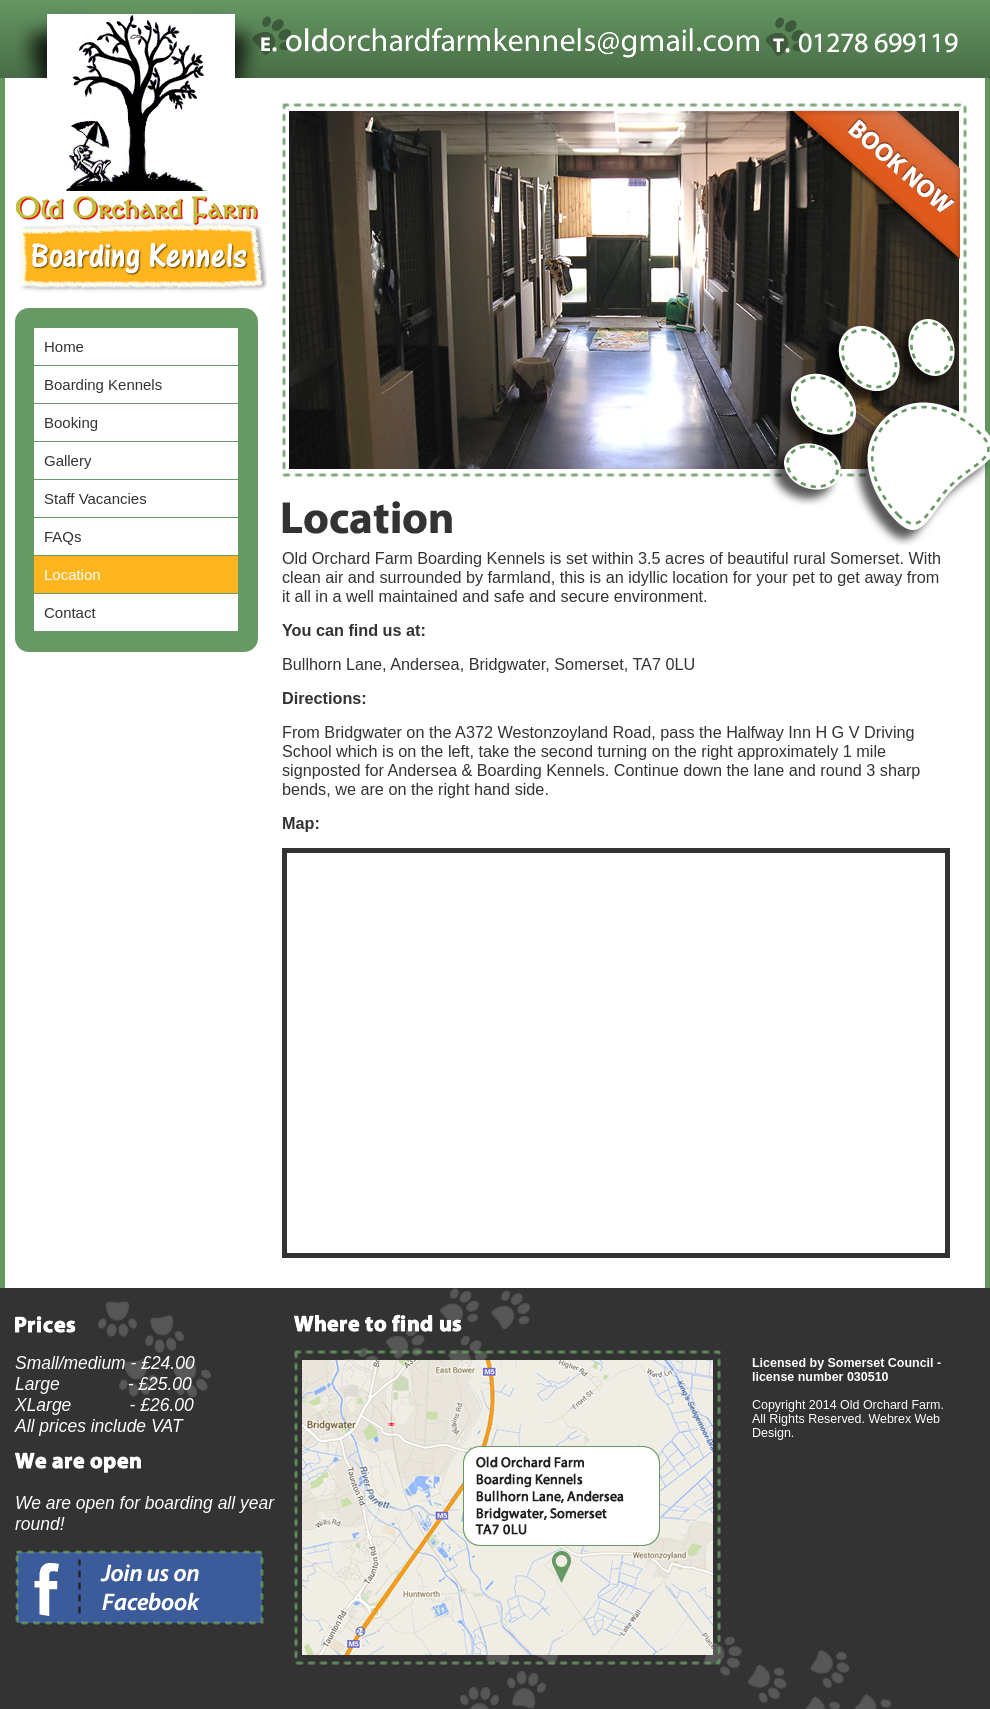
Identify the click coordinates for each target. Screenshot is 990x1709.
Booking (71, 422)
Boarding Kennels (103, 384)
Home (64, 346)
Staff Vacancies (95, 498)
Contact (70, 612)
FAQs (62, 536)
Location (72, 574)
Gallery (67, 460)
